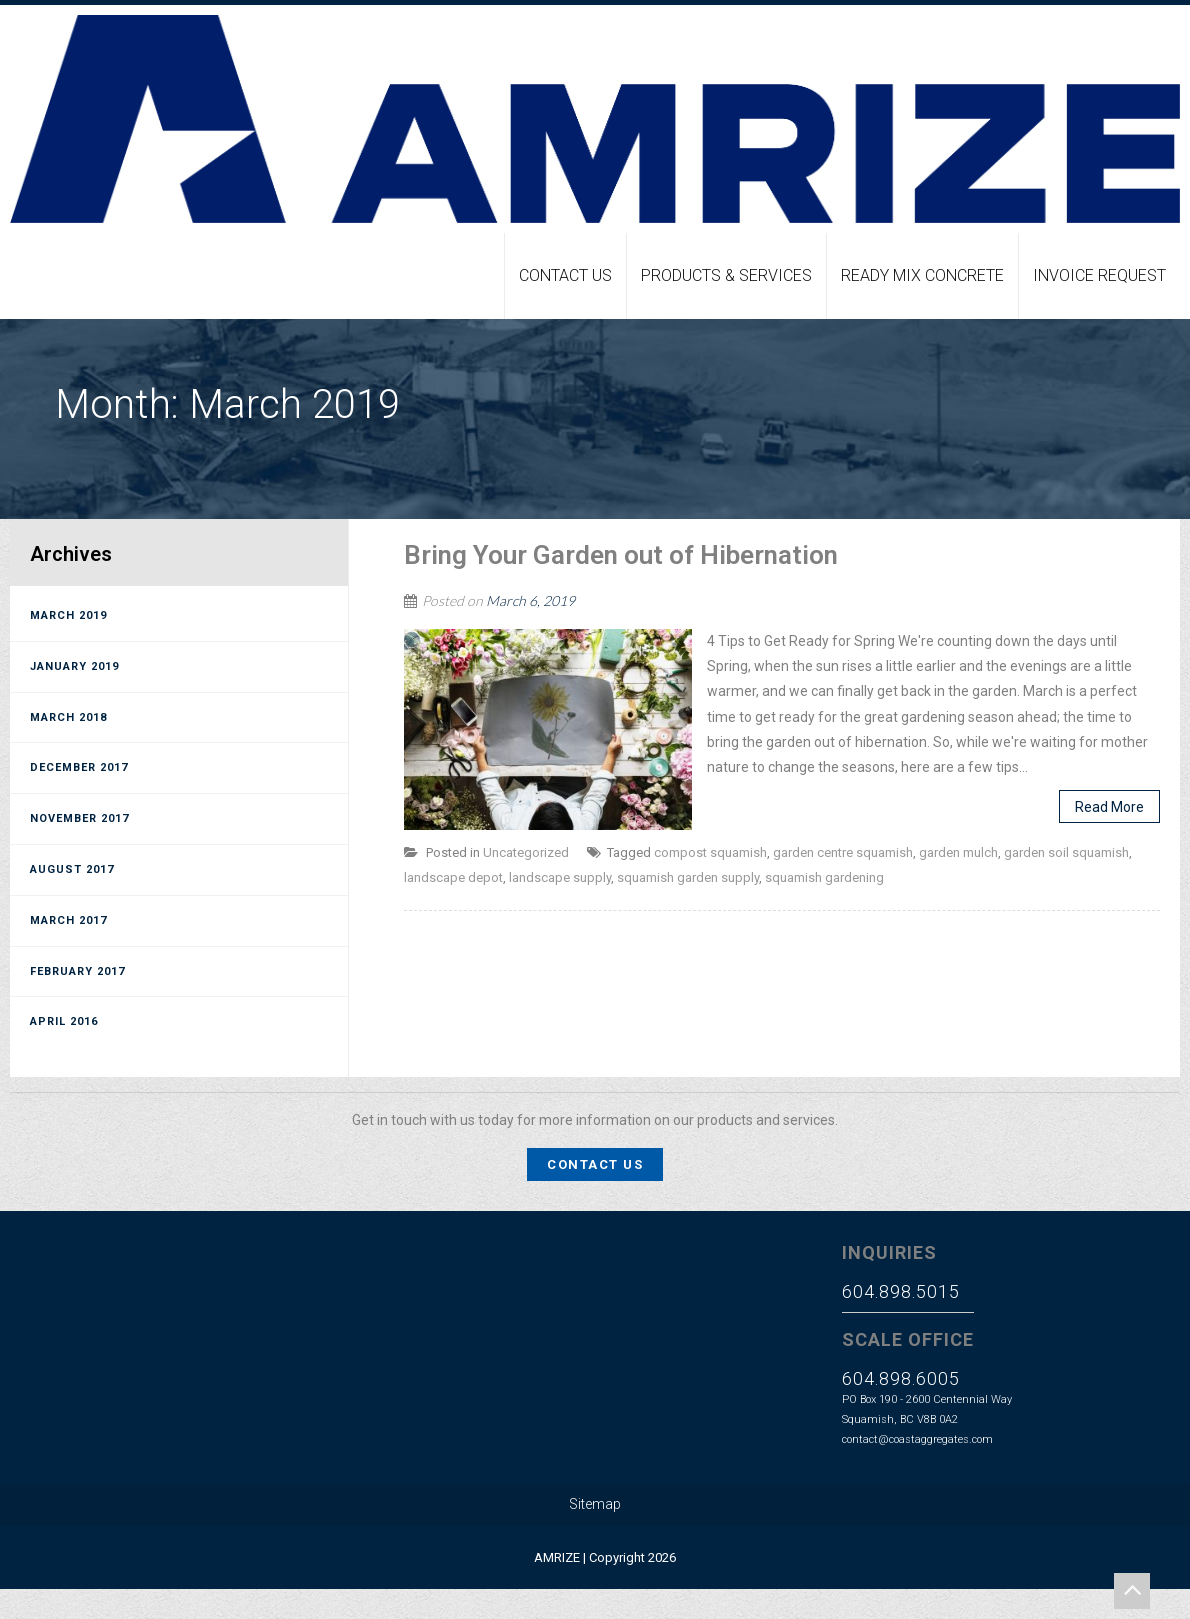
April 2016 (64, 1021)
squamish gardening (824, 877)
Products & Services (726, 275)
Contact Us (565, 275)
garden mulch (958, 852)
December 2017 (79, 767)
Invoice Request (1099, 275)
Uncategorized (526, 852)
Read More (1109, 807)
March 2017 (68, 920)
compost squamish (710, 852)
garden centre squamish (843, 852)
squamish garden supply (688, 877)
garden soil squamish (1066, 852)
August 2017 (72, 869)
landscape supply (560, 877)
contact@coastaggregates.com (917, 1439)
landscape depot (453, 877)
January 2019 (74, 666)
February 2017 (77, 971)
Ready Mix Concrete (922, 275)
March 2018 (68, 717)
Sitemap (595, 1504)
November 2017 (79, 818)
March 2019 (68, 615)
